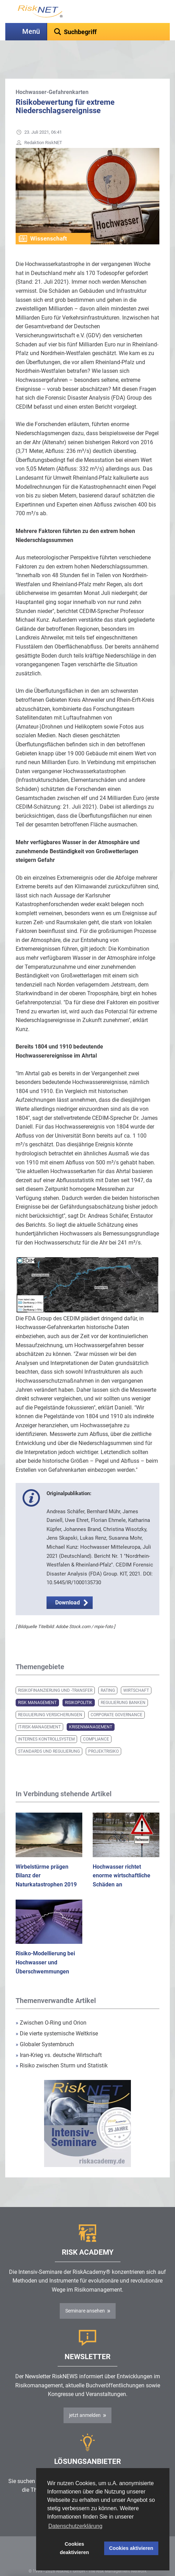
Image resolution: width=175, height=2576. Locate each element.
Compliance (96, 1721)
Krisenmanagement (90, 1709)
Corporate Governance (116, 1697)
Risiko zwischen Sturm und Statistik (62, 2048)
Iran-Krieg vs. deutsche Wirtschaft (59, 2037)
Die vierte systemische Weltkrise (57, 2016)
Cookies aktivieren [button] (131, 2548)
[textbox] (108, 32)
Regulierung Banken (123, 1685)
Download (67, 1585)
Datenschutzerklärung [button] (75, 2526)
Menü (31, 32)
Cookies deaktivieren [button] (74, 2548)
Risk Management (37, 1685)
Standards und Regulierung (49, 1733)
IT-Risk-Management (39, 1709)
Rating (108, 1673)
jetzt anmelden (85, 2398)
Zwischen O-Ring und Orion (51, 2005)
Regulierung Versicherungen (50, 1697)
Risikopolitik (78, 1685)
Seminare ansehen (85, 2293)
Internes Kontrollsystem (46, 1721)
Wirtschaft (136, 1673)
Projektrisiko (103, 1733)
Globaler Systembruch (45, 2027)
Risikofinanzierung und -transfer (55, 1673)
